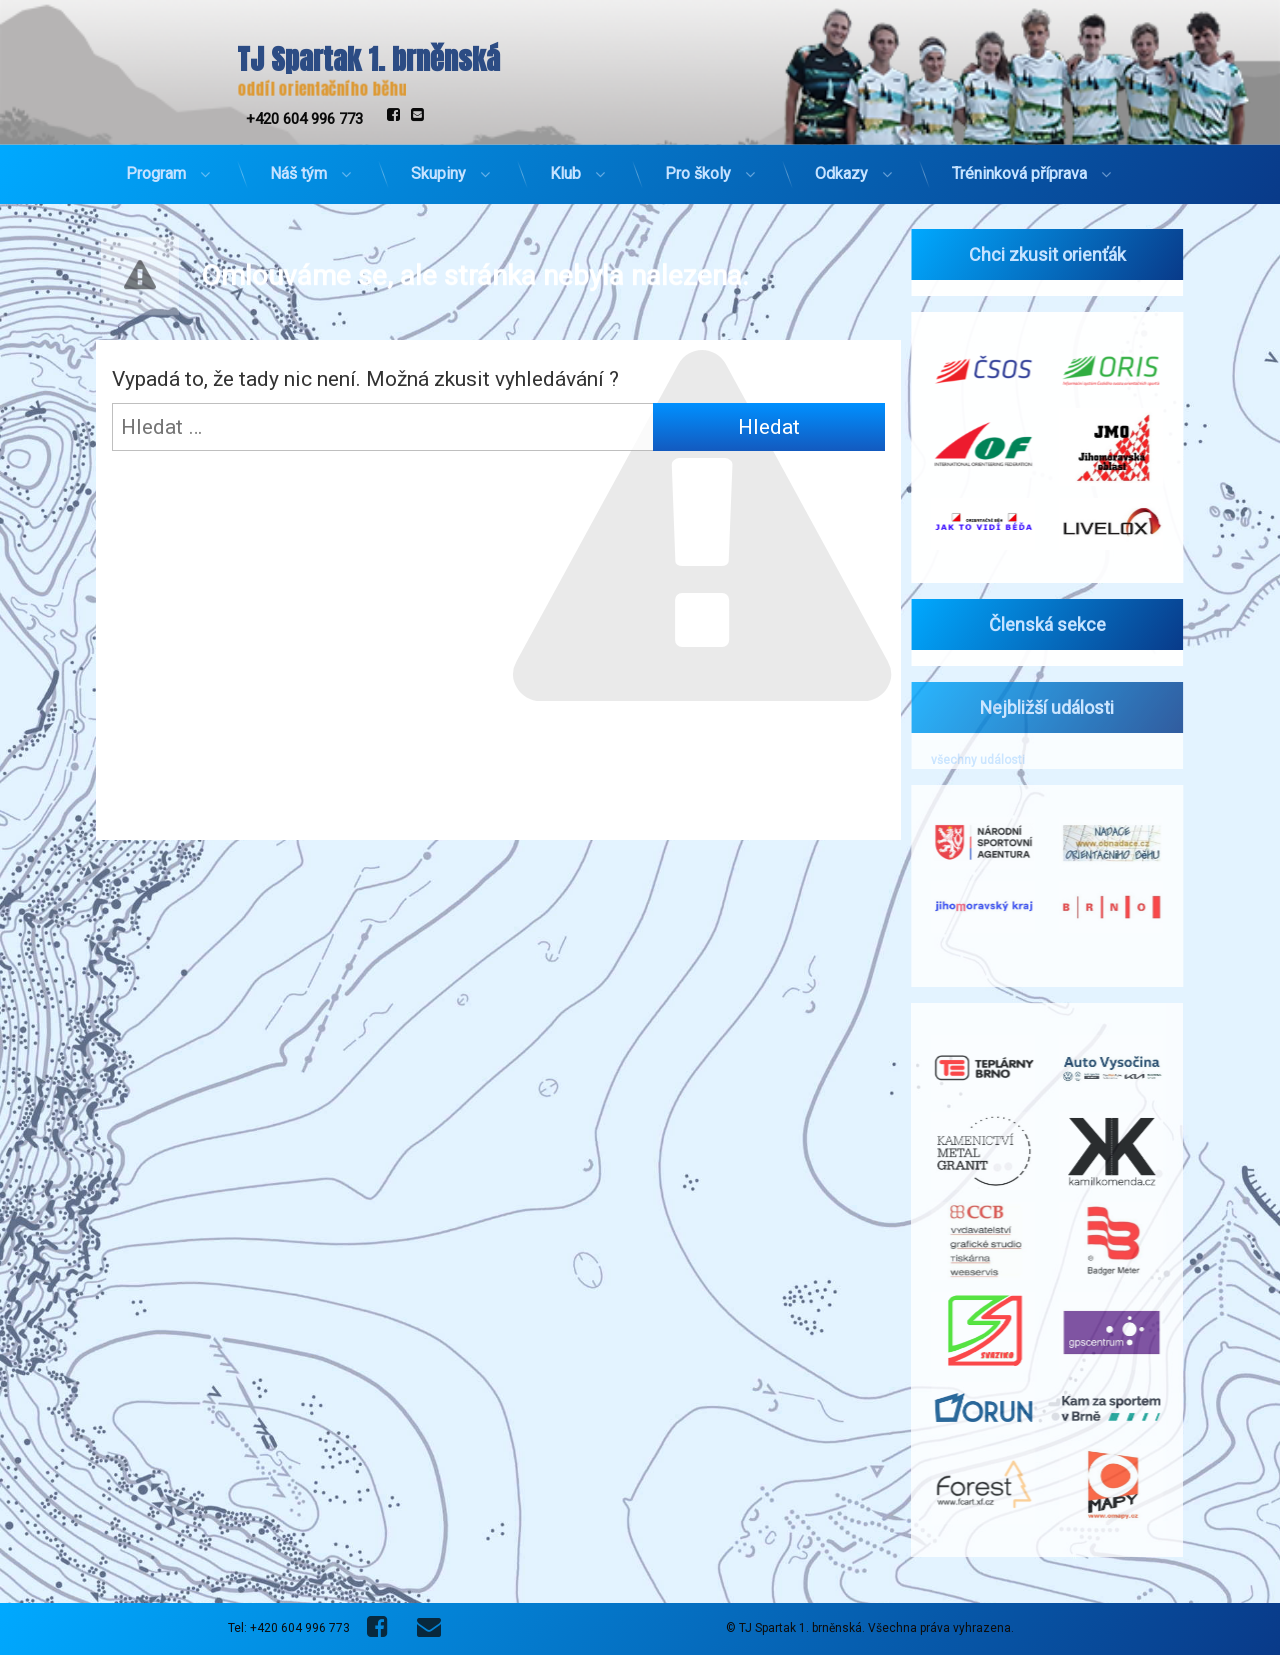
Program (156, 166)
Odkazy (841, 166)
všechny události (968, 760)
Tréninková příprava (1019, 166)
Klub (565, 166)
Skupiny (438, 166)
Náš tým (298, 166)
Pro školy (698, 166)
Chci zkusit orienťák (1037, 254)
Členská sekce (1037, 624)
